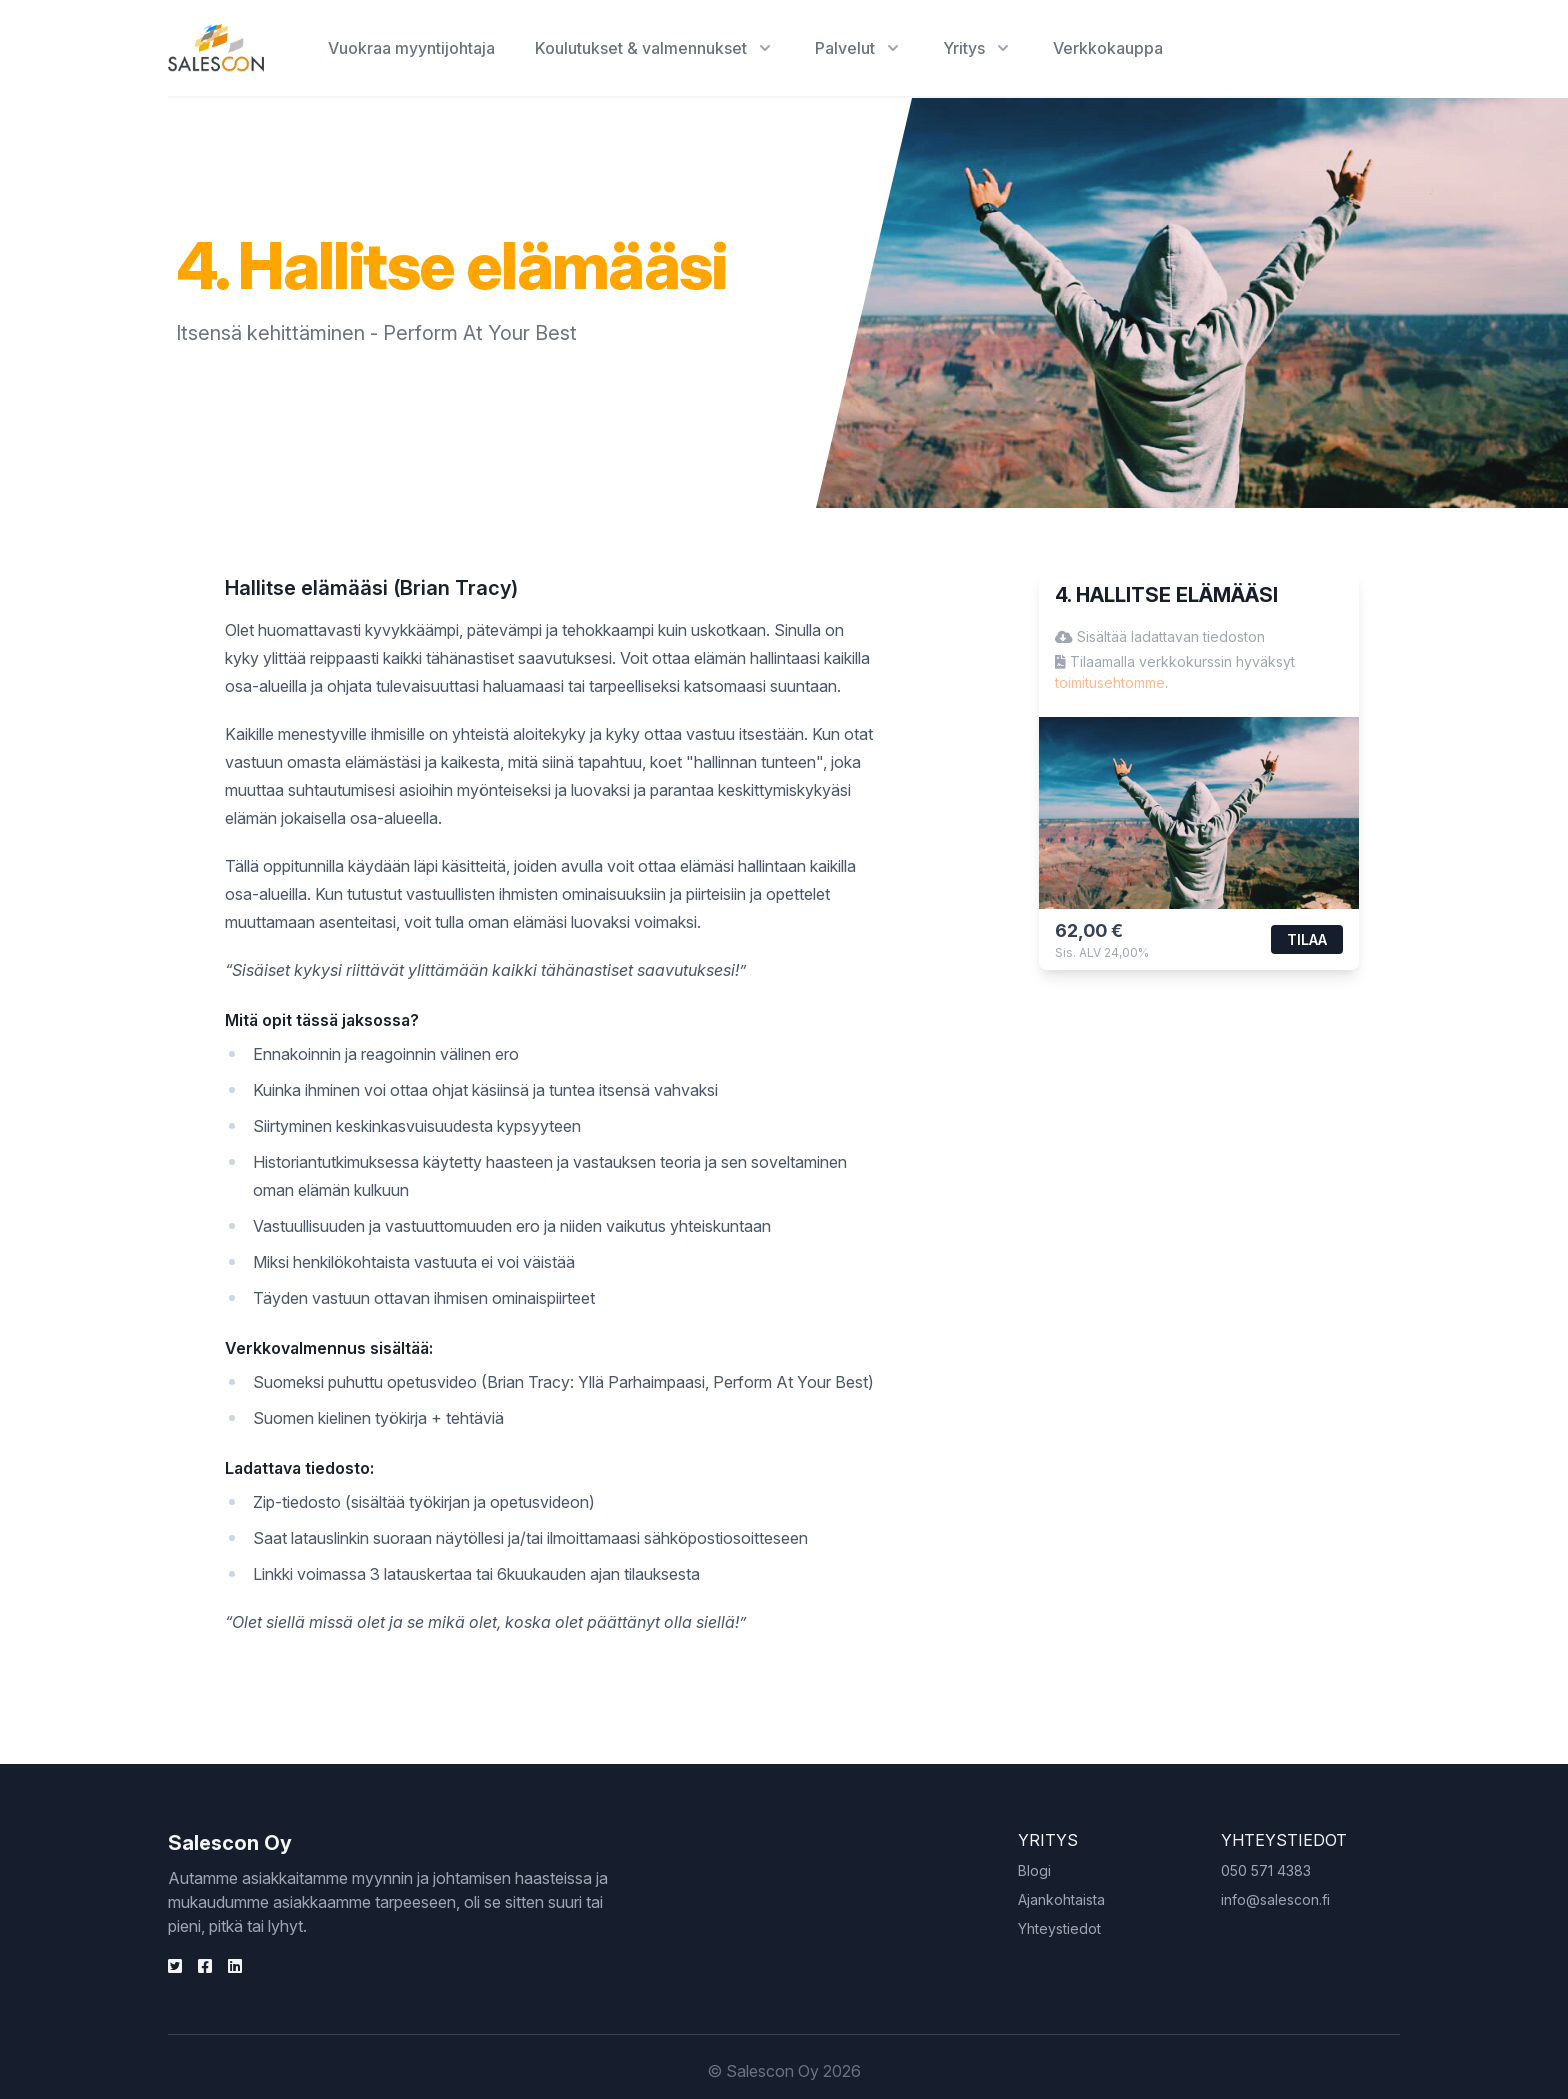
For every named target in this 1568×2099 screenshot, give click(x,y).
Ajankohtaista (1061, 1899)
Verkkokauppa (1108, 48)
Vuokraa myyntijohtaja (411, 48)
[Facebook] (205, 1966)
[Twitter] (235, 1966)
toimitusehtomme (1110, 682)
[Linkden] (175, 1966)
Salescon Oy (230, 1843)
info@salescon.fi (1275, 1899)
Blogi (1034, 1870)
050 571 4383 (1266, 1870)
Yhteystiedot (1059, 1928)
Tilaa (1307, 939)
